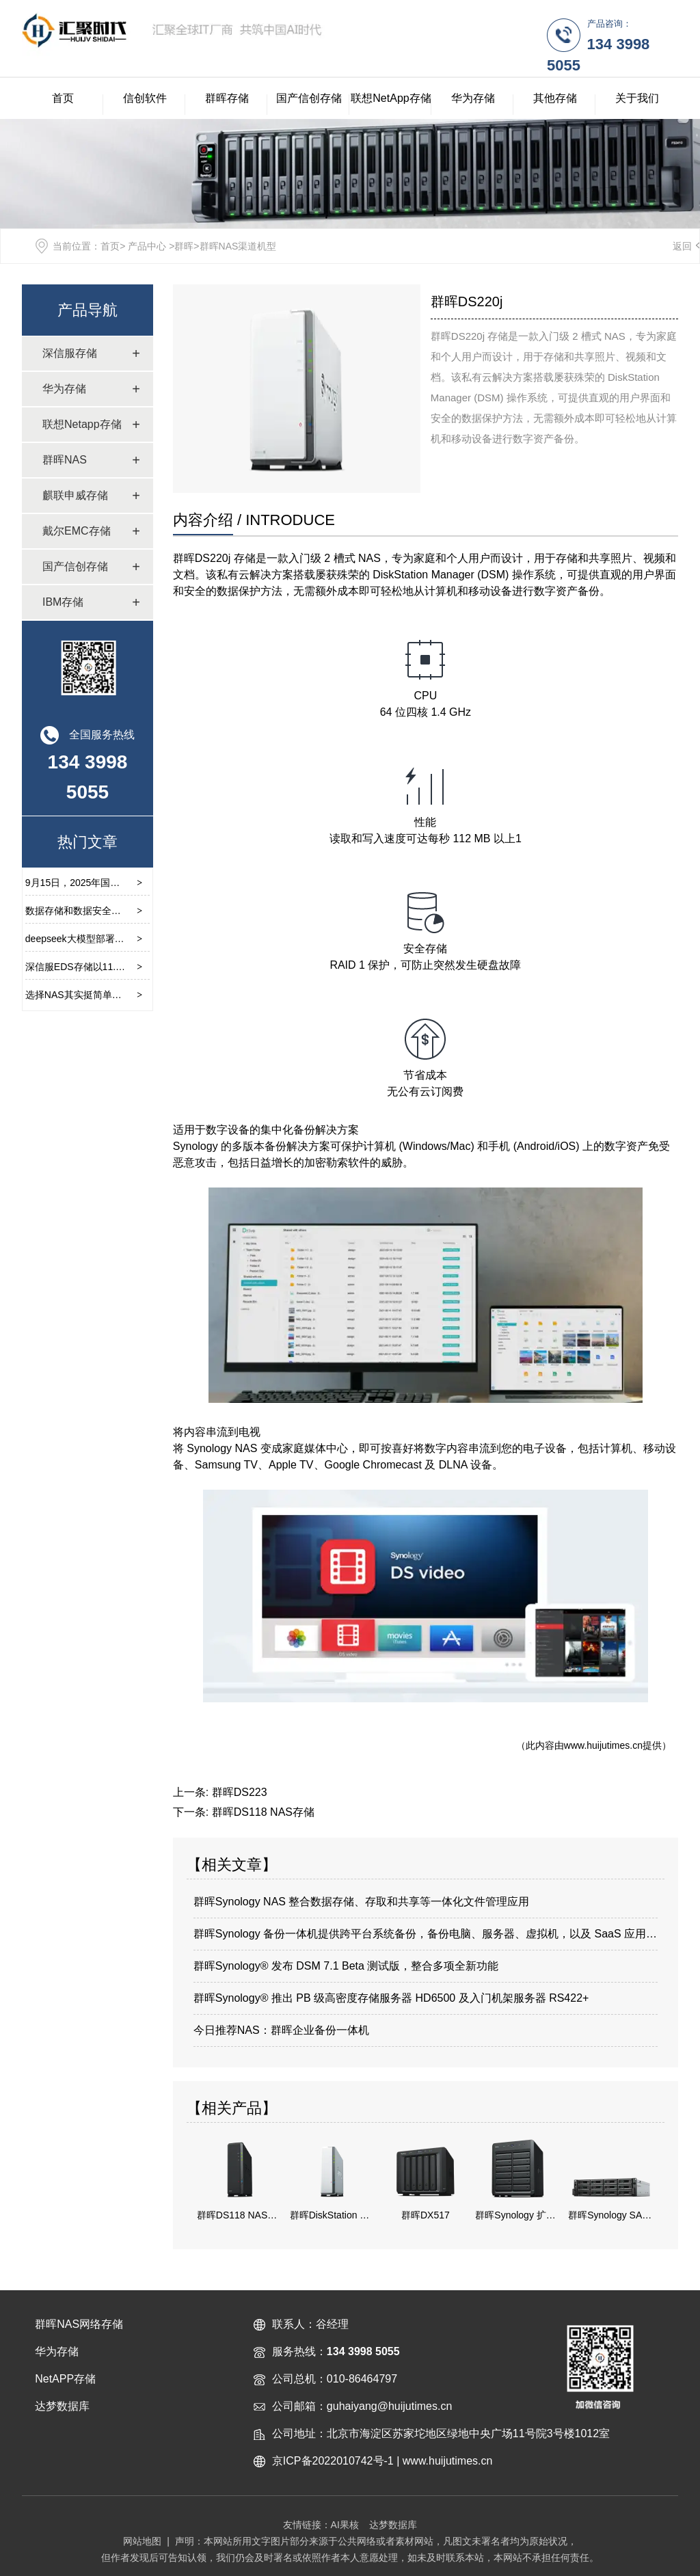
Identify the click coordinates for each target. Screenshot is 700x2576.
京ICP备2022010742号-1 (333, 2461)
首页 (63, 98)
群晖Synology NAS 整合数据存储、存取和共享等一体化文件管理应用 (361, 1901)
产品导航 (87, 310)
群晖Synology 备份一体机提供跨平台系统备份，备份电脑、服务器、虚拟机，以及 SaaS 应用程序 (425, 1934)
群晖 (183, 246)
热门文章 (87, 841)
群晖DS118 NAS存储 (263, 1812)
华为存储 (473, 98)
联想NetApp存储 (391, 98)
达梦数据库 (393, 2524)
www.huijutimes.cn (603, 1745)
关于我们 (637, 98)
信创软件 (145, 98)
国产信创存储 (309, 98)
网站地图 (142, 2541)
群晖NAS (64, 460)
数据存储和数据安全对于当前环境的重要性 (116, 910)
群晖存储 (227, 98)
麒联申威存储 (75, 495)
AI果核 (345, 2524)
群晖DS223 (239, 1792)
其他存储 (555, 98)
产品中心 (147, 246)
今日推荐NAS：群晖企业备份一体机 (281, 2030)
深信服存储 (69, 353)
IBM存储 (62, 602)
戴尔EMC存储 (76, 531)
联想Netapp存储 (82, 424)
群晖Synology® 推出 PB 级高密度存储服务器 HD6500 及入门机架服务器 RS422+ (391, 1998)
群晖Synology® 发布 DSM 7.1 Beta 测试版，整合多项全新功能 (346, 1966)
